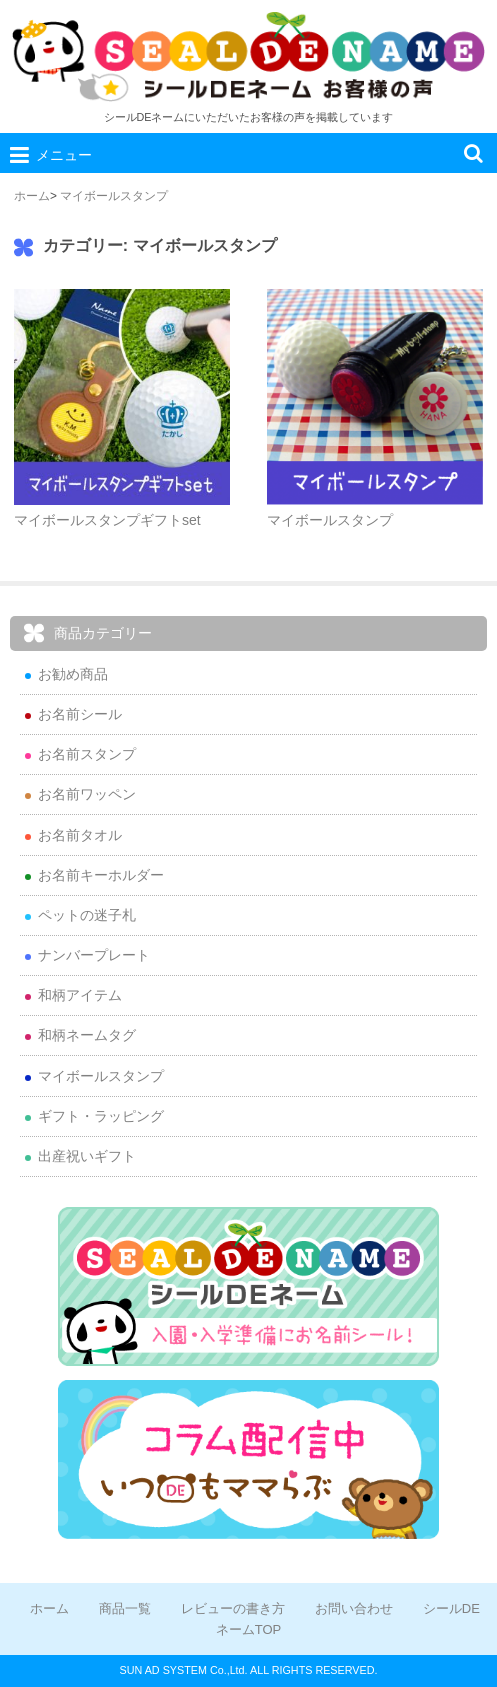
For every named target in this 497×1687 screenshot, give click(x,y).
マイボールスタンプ (114, 196)
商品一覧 (125, 1608)
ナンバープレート (94, 955)
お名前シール (80, 714)
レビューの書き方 (233, 1608)
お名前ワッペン (87, 794)
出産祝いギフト (87, 1156)
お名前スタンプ (87, 754)
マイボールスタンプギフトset (107, 520)
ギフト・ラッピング (101, 1116)
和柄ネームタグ (87, 1035)
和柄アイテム (80, 995)
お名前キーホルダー (101, 875)
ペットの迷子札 (87, 915)
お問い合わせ (354, 1608)
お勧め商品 (73, 674)
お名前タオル (80, 835)
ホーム (32, 196)
